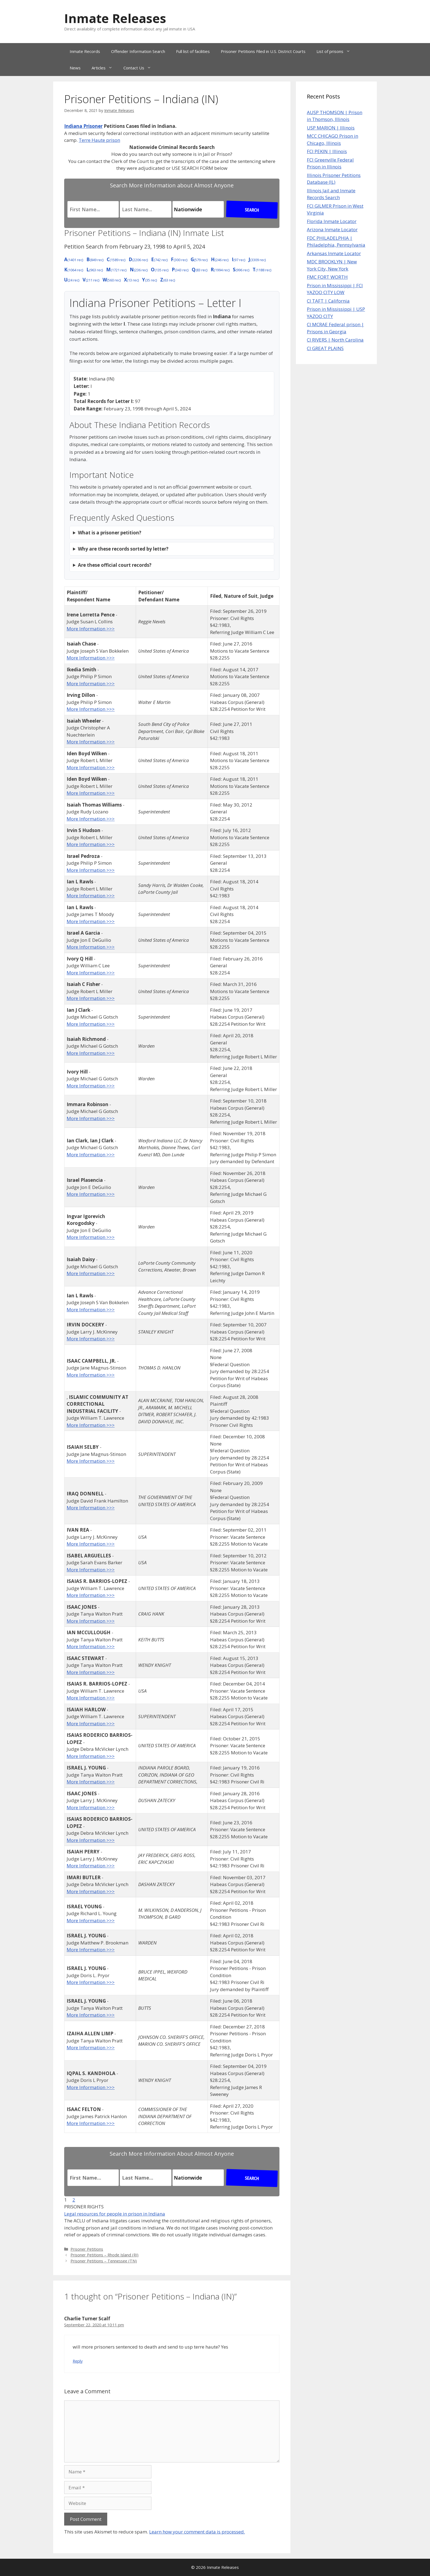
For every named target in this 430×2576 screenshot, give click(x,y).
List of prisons (336, 51)
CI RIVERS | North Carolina (335, 340)
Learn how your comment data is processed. (197, 2532)
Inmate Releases (115, 18)
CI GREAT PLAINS (325, 348)
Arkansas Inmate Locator (334, 253)
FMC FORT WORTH (327, 277)
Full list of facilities (193, 51)
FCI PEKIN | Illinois (327, 151)
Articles (105, 68)
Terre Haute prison (99, 140)
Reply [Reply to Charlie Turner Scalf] (78, 2361)
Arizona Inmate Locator (332, 229)
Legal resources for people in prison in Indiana (114, 2214)
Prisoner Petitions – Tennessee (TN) (103, 2261)
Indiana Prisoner (83, 126)
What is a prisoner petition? (109, 532)
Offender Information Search (138, 51)
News (75, 68)
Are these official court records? (114, 565)
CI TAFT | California (328, 301)
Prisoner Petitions (86, 2249)
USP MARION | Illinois (331, 128)
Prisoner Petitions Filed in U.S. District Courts (263, 51)
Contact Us (140, 68)
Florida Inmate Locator (332, 221)
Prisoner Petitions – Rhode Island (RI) (104, 2254)
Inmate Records (85, 51)
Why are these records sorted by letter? (123, 549)
